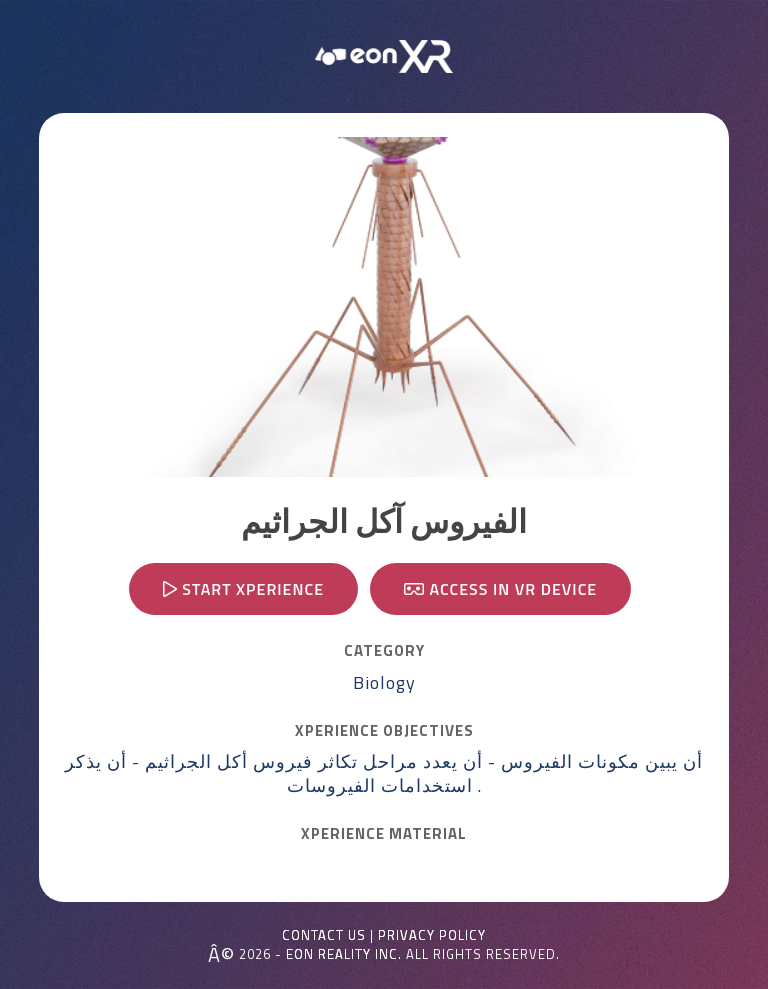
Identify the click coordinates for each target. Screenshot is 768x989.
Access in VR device (500, 589)
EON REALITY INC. (344, 954)
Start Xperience (243, 589)
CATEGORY (384, 651)
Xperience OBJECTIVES (384, 731)
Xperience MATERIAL (384, 834)
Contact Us (324, 935)
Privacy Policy (432, 935)
